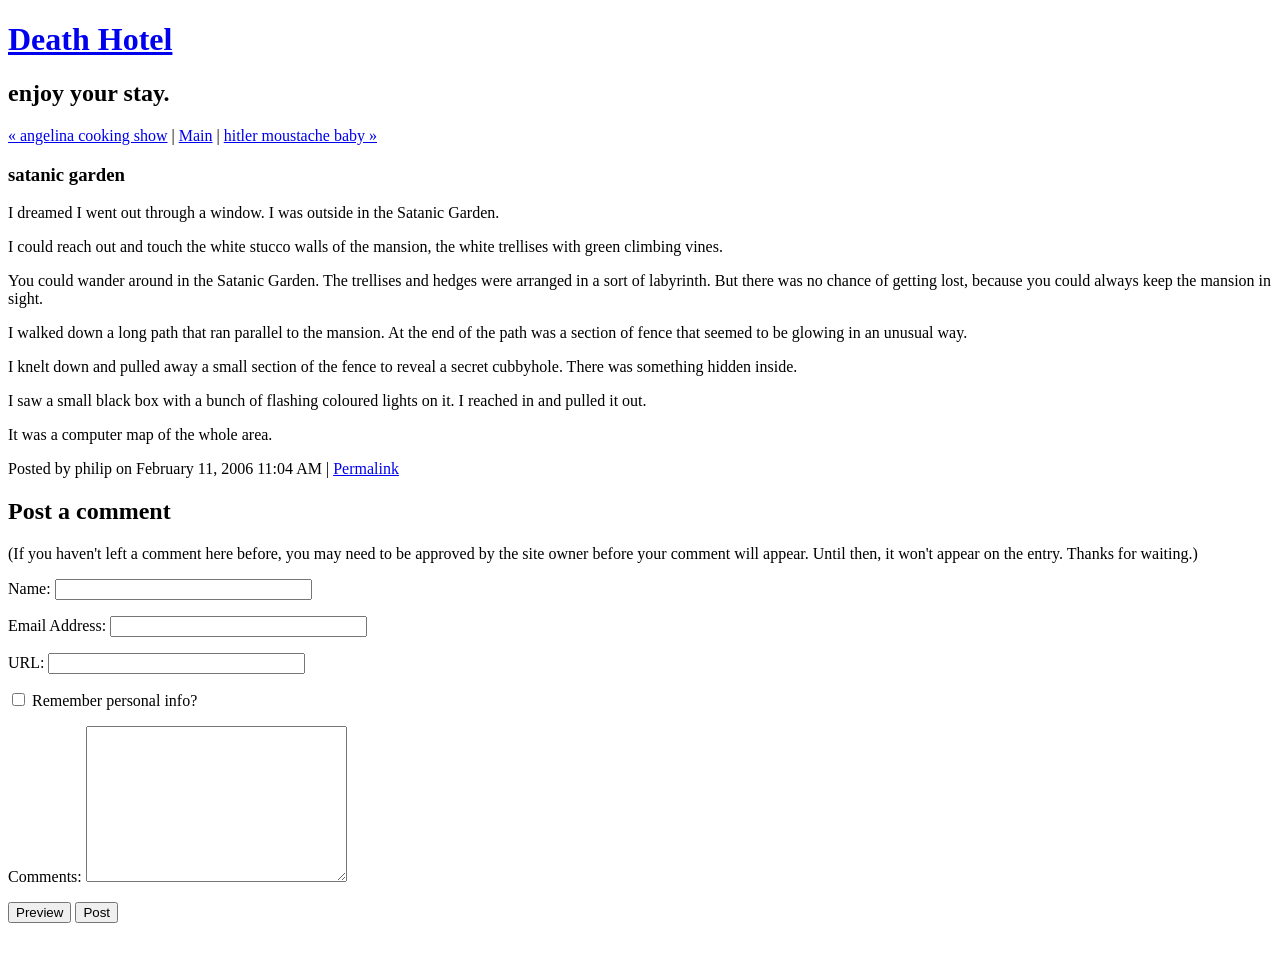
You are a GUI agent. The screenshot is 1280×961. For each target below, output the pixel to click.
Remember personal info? (104, 700)
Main (196, 135)
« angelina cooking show (88, 135)
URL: (26, 662)
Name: (29, 588)
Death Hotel (90, 39)
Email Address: (57, 625)
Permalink (366, 468)
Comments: (47, 906)
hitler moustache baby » (300, 135)
